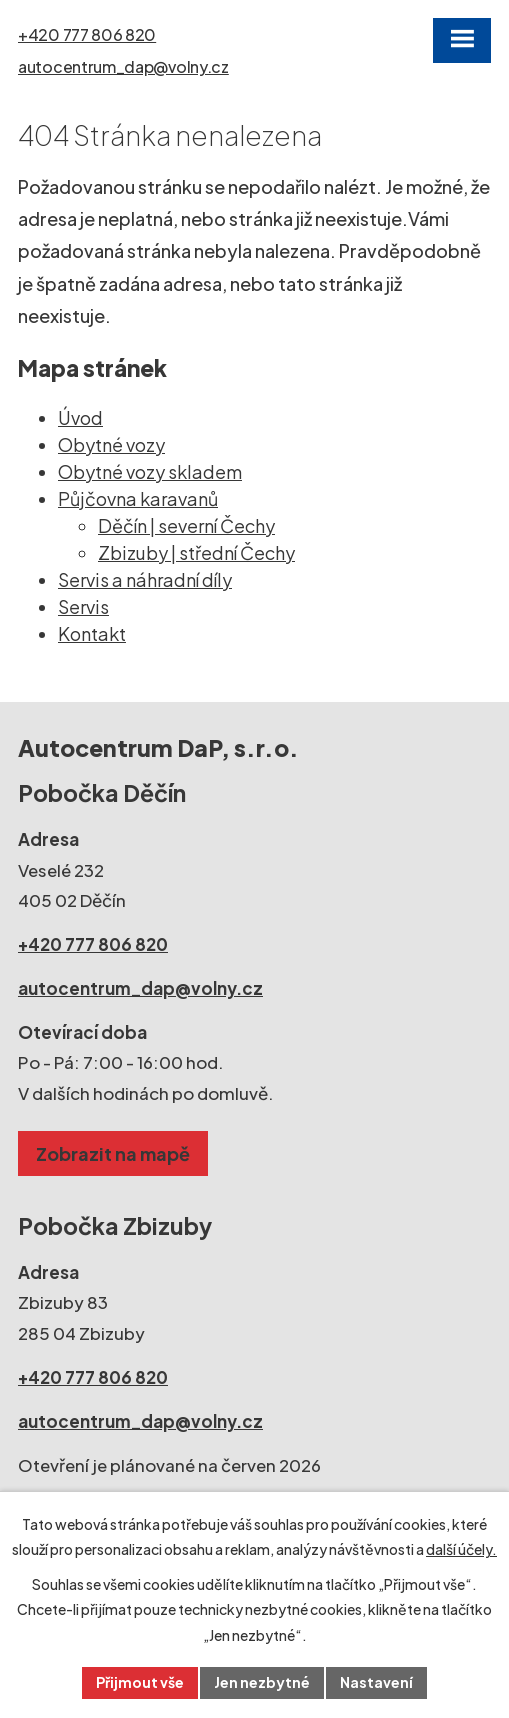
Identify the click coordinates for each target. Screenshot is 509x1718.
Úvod (80, 417)
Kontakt (92, 633)
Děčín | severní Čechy (186, 525)
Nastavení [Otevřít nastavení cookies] (376, 1682)
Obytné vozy (111, 444)
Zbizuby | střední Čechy (196, 552)
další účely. (461, 1549)
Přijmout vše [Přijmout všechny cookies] (140, 1682)
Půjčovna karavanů (138, 498)
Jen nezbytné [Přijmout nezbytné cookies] (262, 1682)
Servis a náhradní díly (145, 579)
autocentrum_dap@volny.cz (123, 67)
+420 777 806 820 (87, 35)
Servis (83, 606)
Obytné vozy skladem (150, 471)
